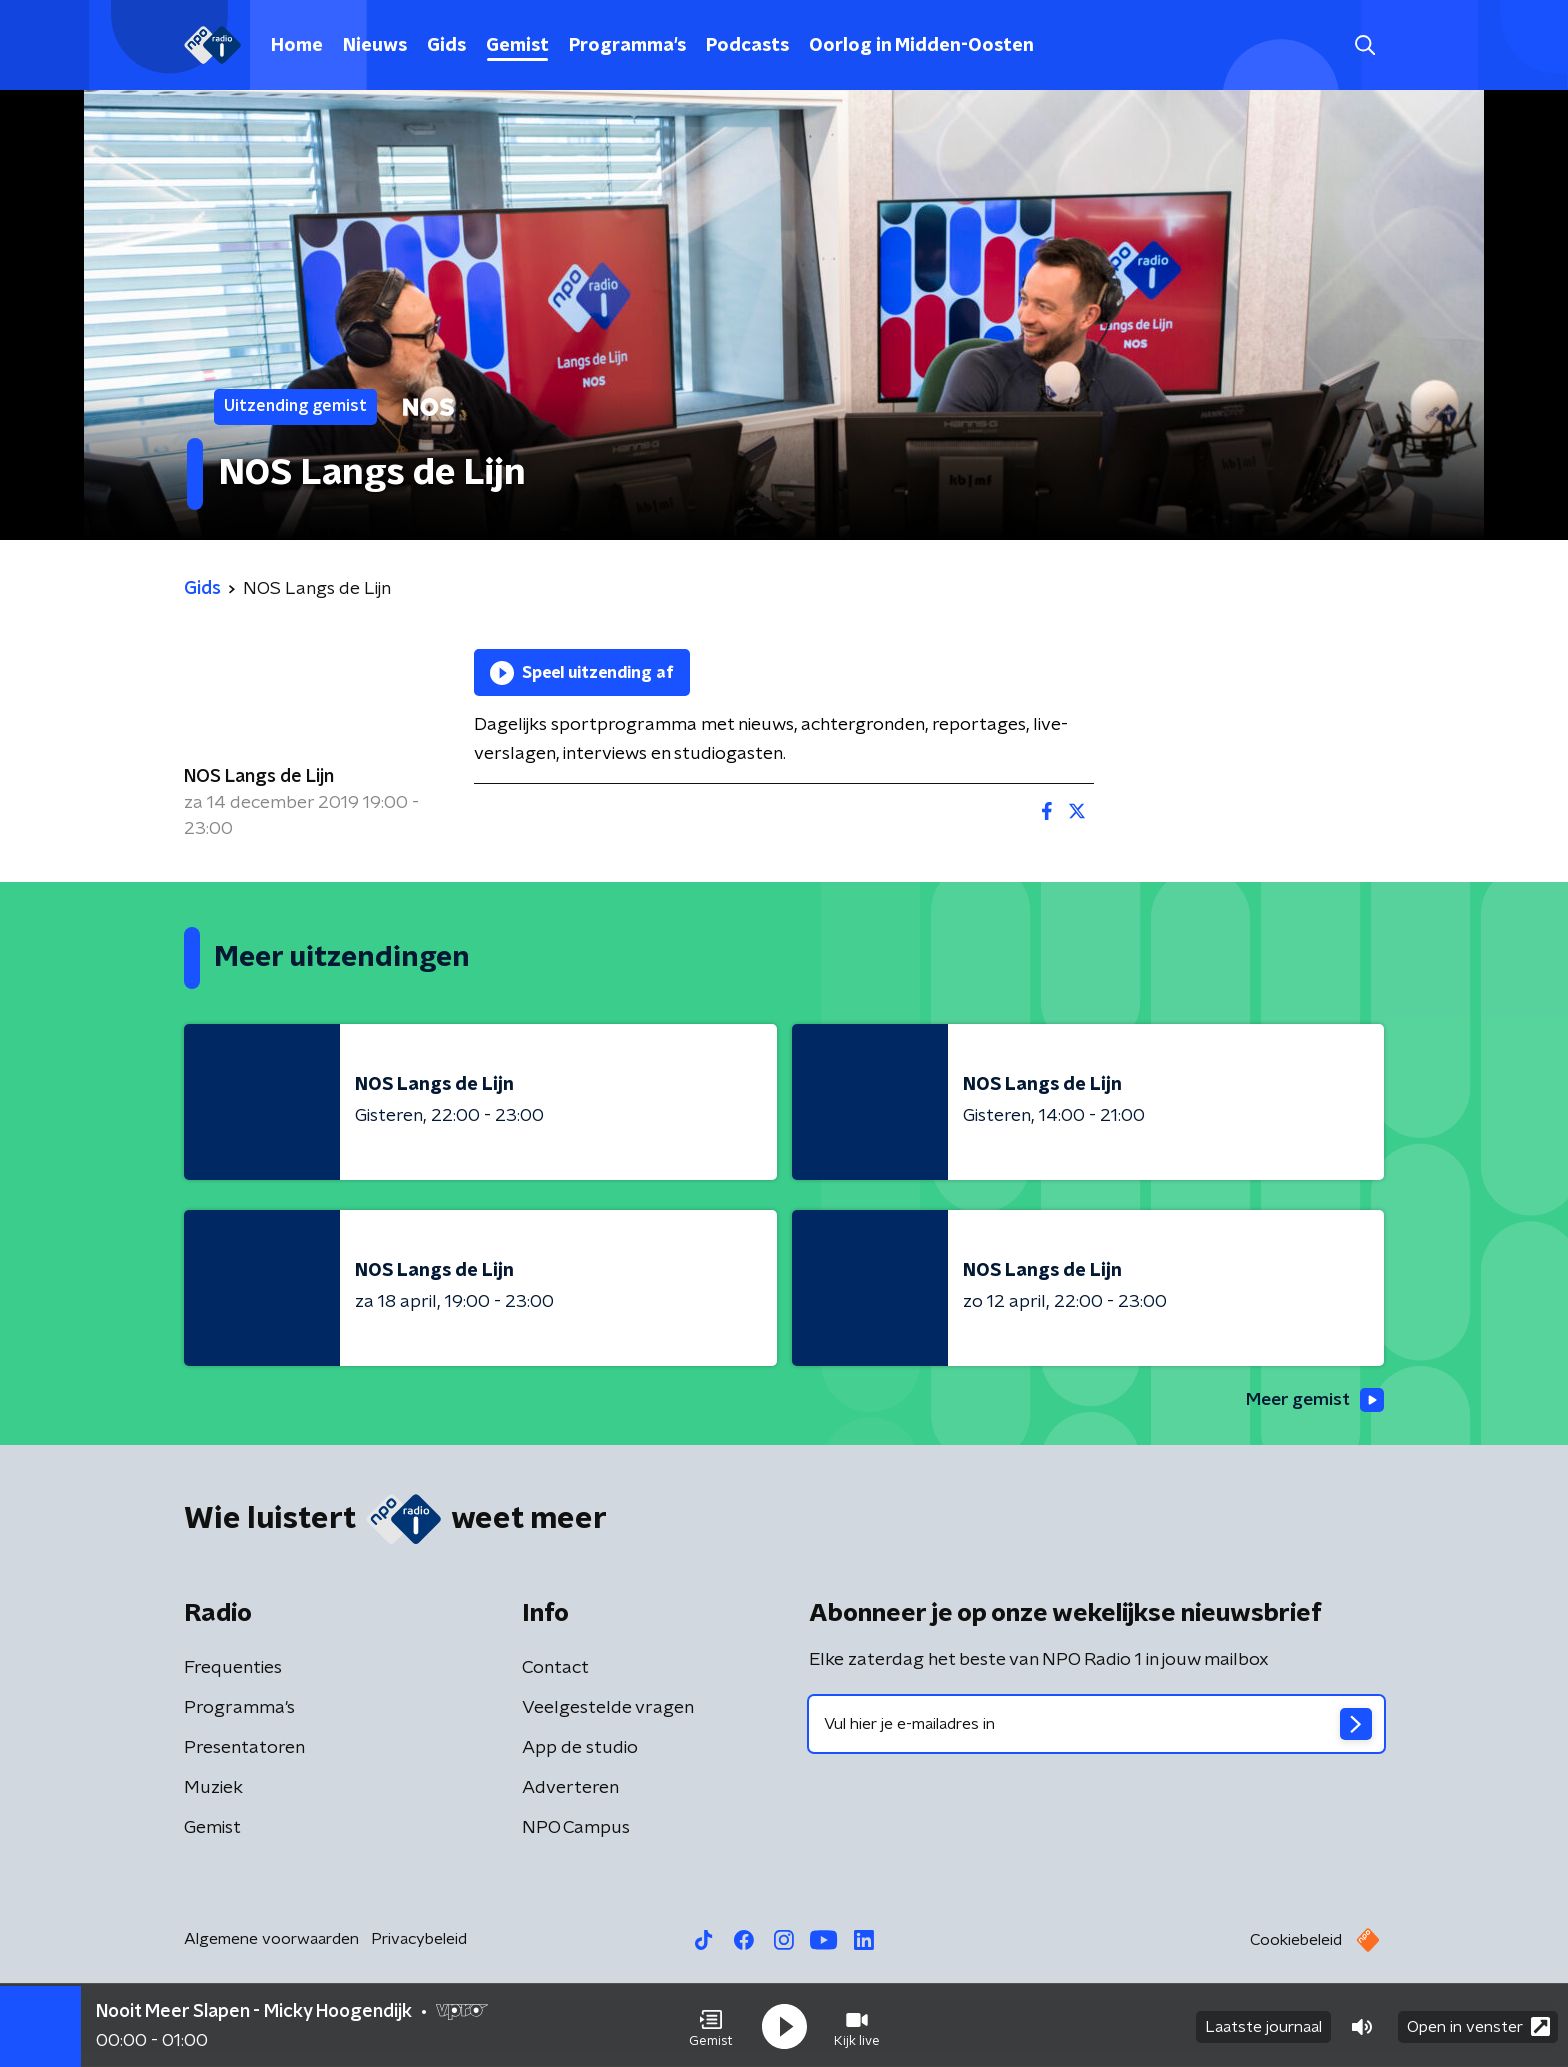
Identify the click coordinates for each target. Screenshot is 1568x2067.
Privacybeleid (419, 1940)
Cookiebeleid (1296, 1941)
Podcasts (747, 46)
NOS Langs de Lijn (259, 777)
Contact (555, 1669)
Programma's (627, 46)
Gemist (517, 46)
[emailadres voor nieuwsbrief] (1096, 1725)
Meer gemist (1313, 1400)
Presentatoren (244, 1749)
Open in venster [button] (1478, 2024)
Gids (446, 46)
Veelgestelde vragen (608, 1709)
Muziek (213, 1789)
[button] (711, 2025)
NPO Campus (576, 1829)
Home (297, 46)
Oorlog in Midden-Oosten (921, 46)
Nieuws (375, 46)
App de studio (580, 1749)
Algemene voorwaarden (271, 1940)
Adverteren (570, 1789)
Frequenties (233, 1669)
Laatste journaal (1263, 2025)
